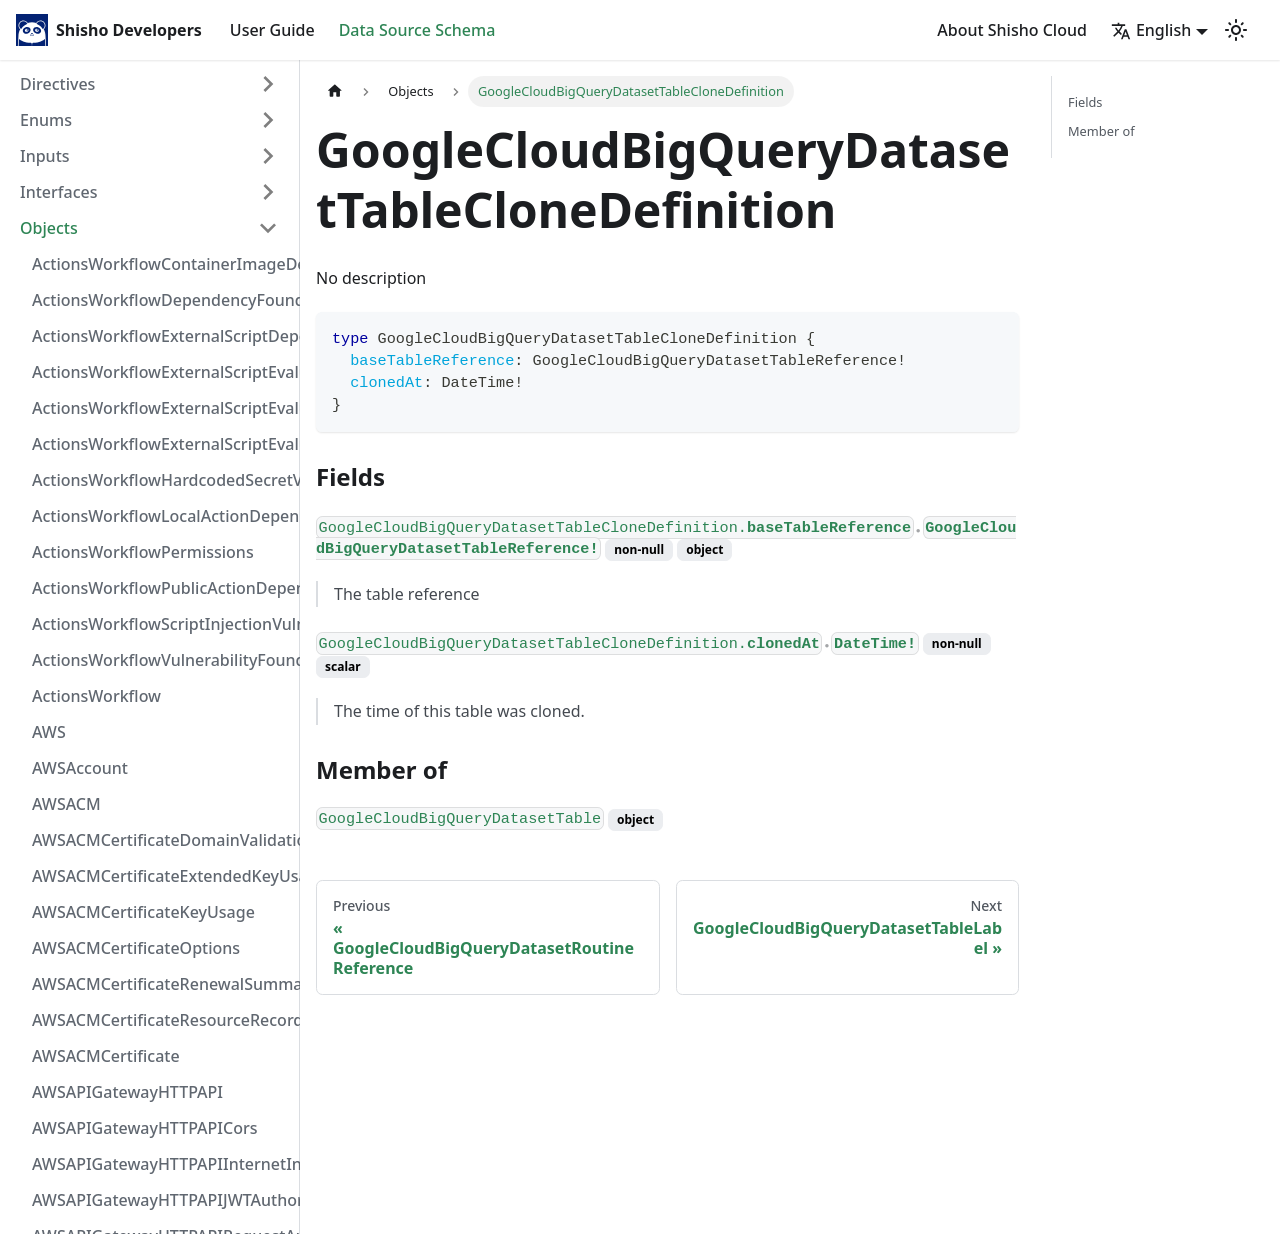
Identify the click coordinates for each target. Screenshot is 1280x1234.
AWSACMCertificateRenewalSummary (161, 984)
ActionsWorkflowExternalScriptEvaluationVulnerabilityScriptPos (161, 408)
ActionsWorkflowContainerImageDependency (161, 264)
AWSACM (66, 804)
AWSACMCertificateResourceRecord (161, 1020)
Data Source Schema (417, 30)
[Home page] (335, 91)
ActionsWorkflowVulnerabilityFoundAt (161, 660)
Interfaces (58, 192)
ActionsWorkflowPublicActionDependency (161, 588)
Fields (1085, 102)
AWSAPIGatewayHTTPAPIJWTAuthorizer (161, 1200)
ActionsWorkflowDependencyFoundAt (161, 300)
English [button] (1151, 30)
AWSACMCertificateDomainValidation (161, 840)
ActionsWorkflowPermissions (143, 552)
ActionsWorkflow (96, 696)
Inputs (45, 156)
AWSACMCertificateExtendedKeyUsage (161, 876)
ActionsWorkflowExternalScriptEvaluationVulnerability (161, 444)
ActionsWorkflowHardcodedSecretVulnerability (161, 480)
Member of (1101, 131)
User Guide (272, 30)
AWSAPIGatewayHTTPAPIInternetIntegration (161, 1164)
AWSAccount (80, 768)
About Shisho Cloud (1012, 30)
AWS (49, 732)
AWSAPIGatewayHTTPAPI (127, 1092)
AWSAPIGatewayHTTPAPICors (145, 1128)
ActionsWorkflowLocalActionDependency (161, 516)
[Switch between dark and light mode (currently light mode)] (1236, 30)
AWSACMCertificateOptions (136, 948)
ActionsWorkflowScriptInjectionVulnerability (161, 624)
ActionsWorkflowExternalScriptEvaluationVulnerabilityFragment (161, 372)
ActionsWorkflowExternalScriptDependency (161, 336)
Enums (46, 120)
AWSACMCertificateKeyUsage (143, 912)
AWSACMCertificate (106, 1056)
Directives (57, 84)
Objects (49, 228)
